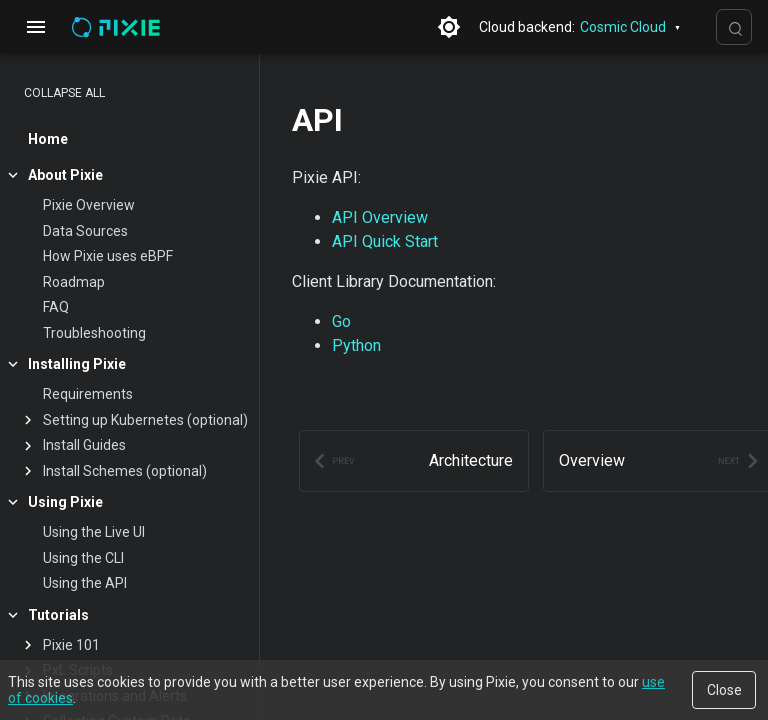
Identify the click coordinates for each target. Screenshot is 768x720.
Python (356, 345)
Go (341, 321)
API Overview (380, 217)
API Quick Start (385, 241)
